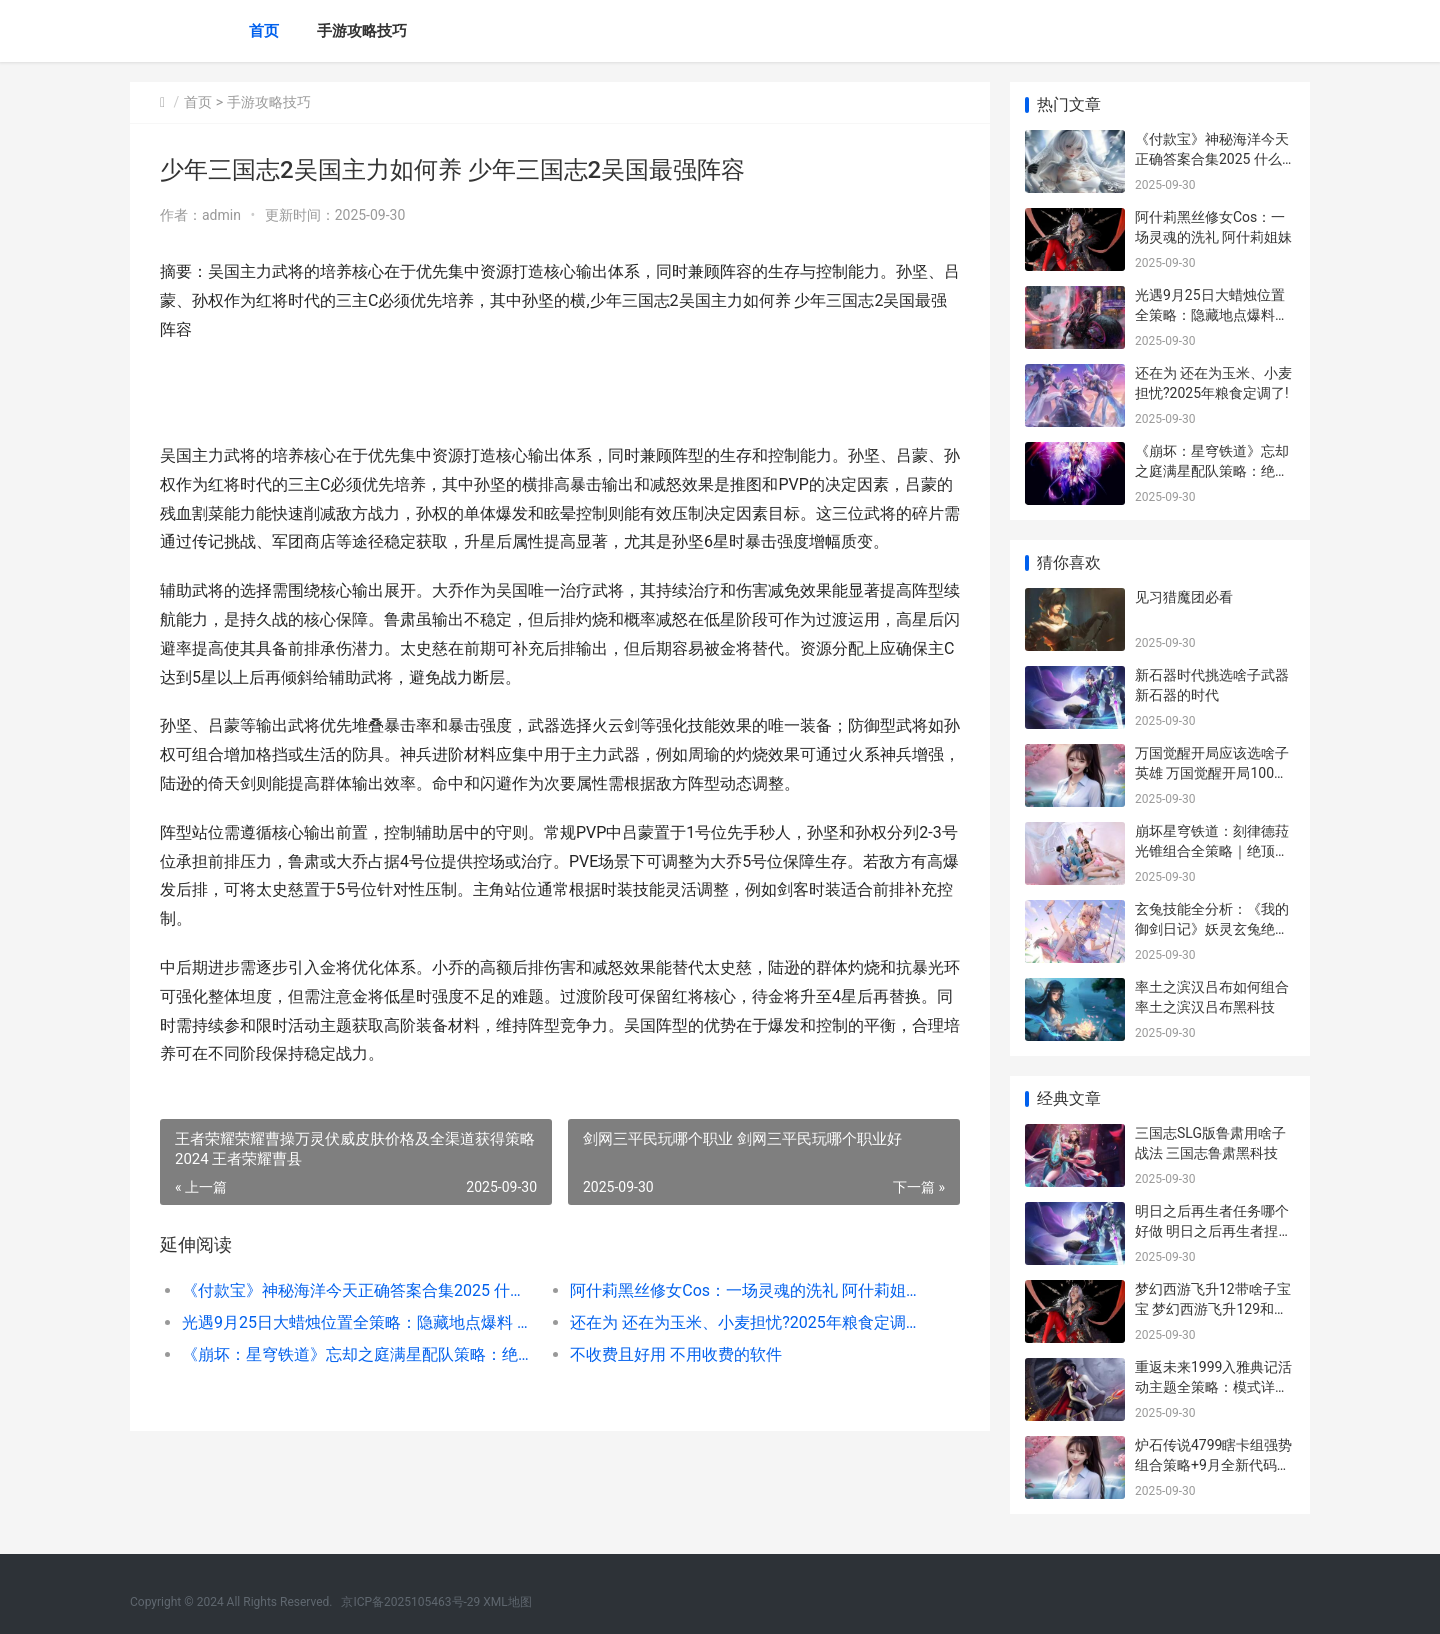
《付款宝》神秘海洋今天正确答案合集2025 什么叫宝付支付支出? (356, 1290)
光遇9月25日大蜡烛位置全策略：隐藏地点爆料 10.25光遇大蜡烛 (356, 1322)
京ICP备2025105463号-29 (410, 1602)
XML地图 (507, 1602)
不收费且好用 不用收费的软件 (676, 1354)
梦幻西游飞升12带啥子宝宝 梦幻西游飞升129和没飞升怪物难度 (1213, 1308)
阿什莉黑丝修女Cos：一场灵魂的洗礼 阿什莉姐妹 (744, 1290)
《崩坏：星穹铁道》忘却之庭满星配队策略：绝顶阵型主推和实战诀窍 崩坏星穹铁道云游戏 (356, 1354)
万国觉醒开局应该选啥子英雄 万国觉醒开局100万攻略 (1212, 772)
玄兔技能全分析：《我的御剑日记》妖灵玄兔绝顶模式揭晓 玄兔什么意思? (1212, 928)
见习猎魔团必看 (1184, 597)
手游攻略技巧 (362, 31)
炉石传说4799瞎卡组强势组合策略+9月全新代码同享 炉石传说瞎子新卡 (1213, 1464)
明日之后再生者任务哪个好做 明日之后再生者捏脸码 (1213, 1230)
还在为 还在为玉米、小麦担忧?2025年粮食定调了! (744, 1322)
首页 (264, 31)
